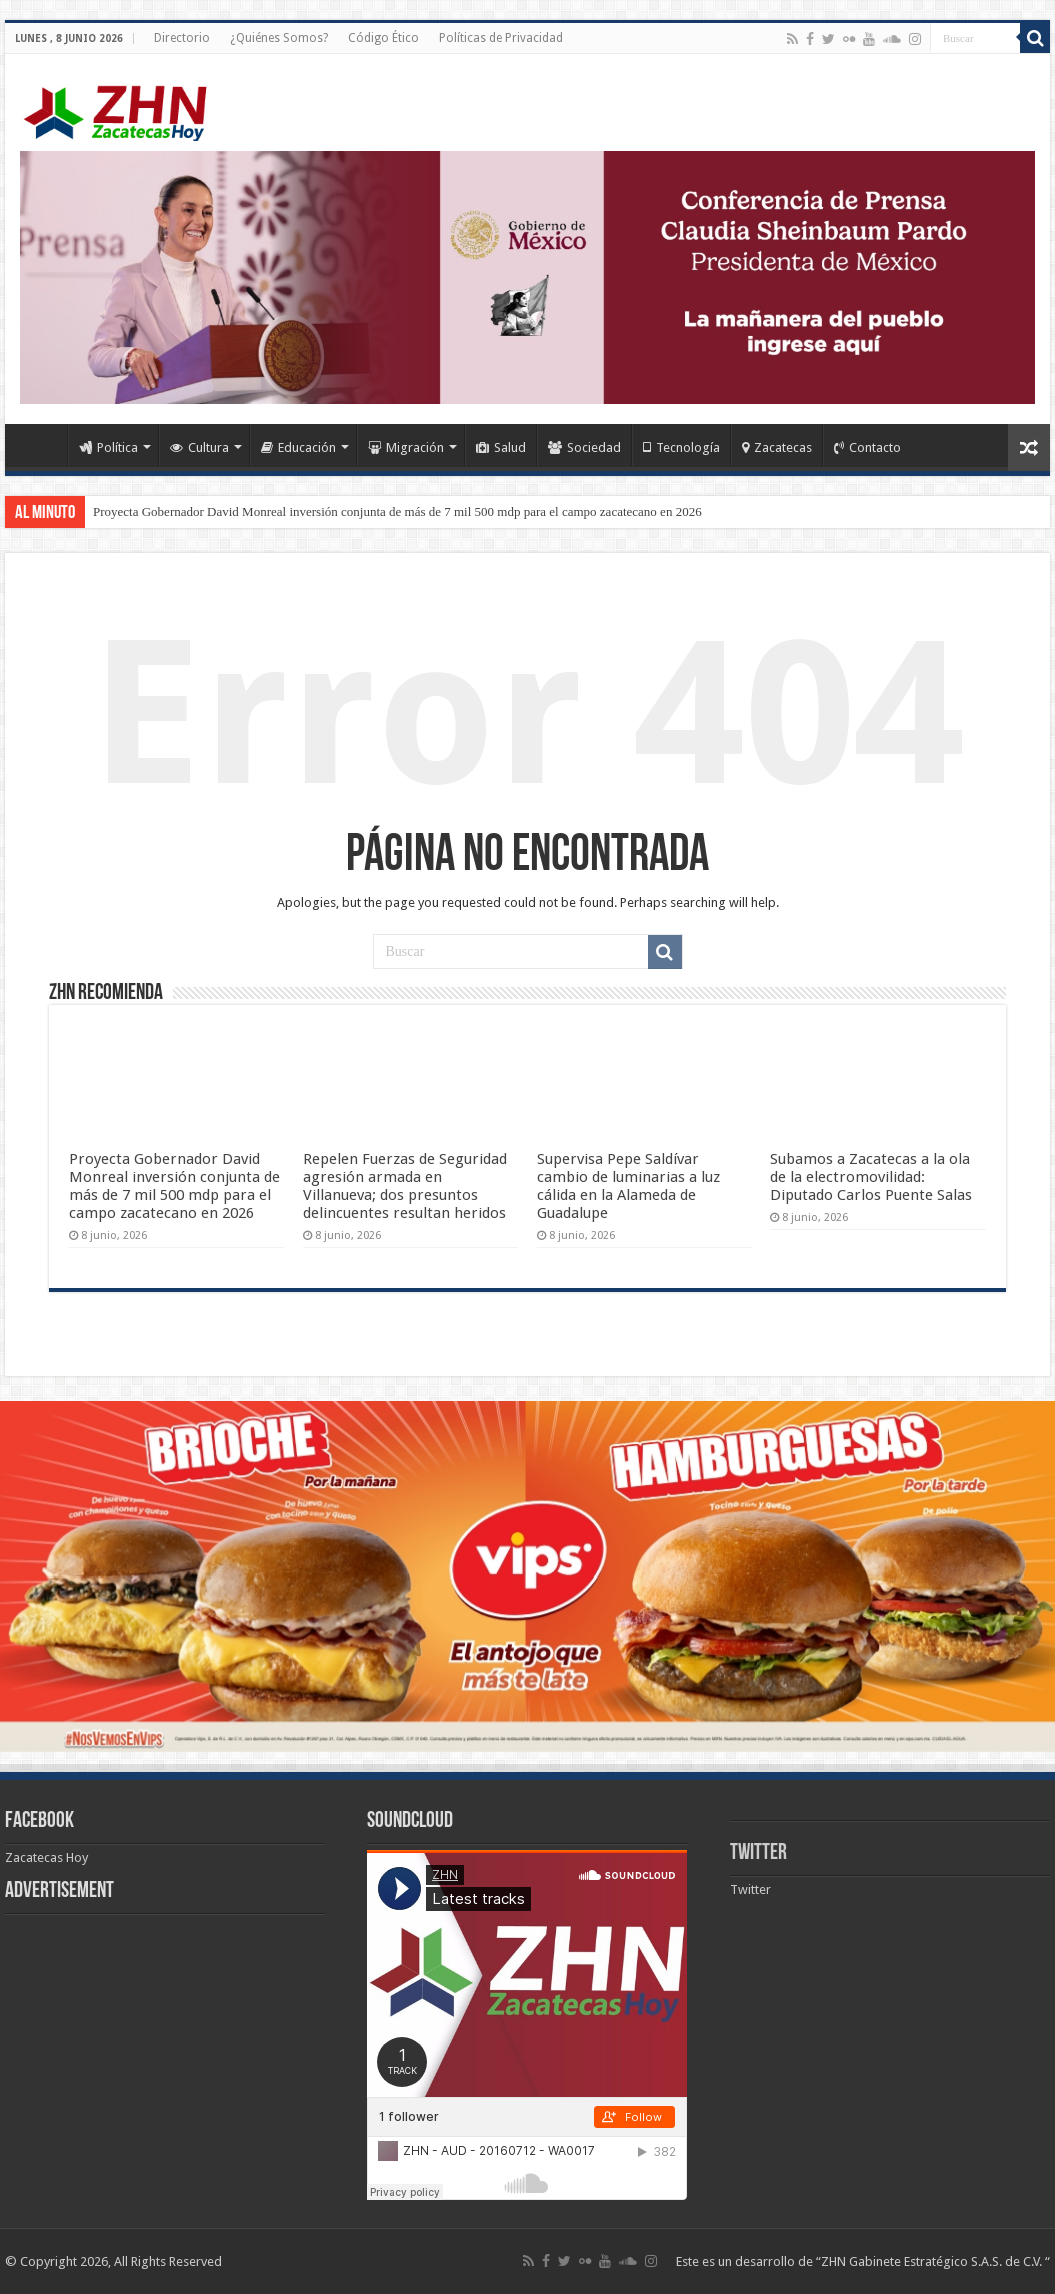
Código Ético (383, 38)
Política (108, 447)
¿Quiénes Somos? (279, 38)
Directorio (182, 38)
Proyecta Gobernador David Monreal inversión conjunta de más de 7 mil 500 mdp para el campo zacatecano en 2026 (397, 511)
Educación (298, 447)
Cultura (199, 447)
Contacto (867, 447)
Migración (406, 447)
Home (41, 445)
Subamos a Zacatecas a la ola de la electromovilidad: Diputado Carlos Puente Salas (871, 1177)
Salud (501, 447)
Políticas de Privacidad (501, 38)
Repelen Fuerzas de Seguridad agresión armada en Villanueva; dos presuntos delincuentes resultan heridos (405, 1186)
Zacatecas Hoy (46, 1857)
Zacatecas (777, 447)
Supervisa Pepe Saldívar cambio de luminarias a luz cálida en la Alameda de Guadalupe (628, 1186)
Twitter (758, 1853)
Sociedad (584, 447)
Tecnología (681, 447)
